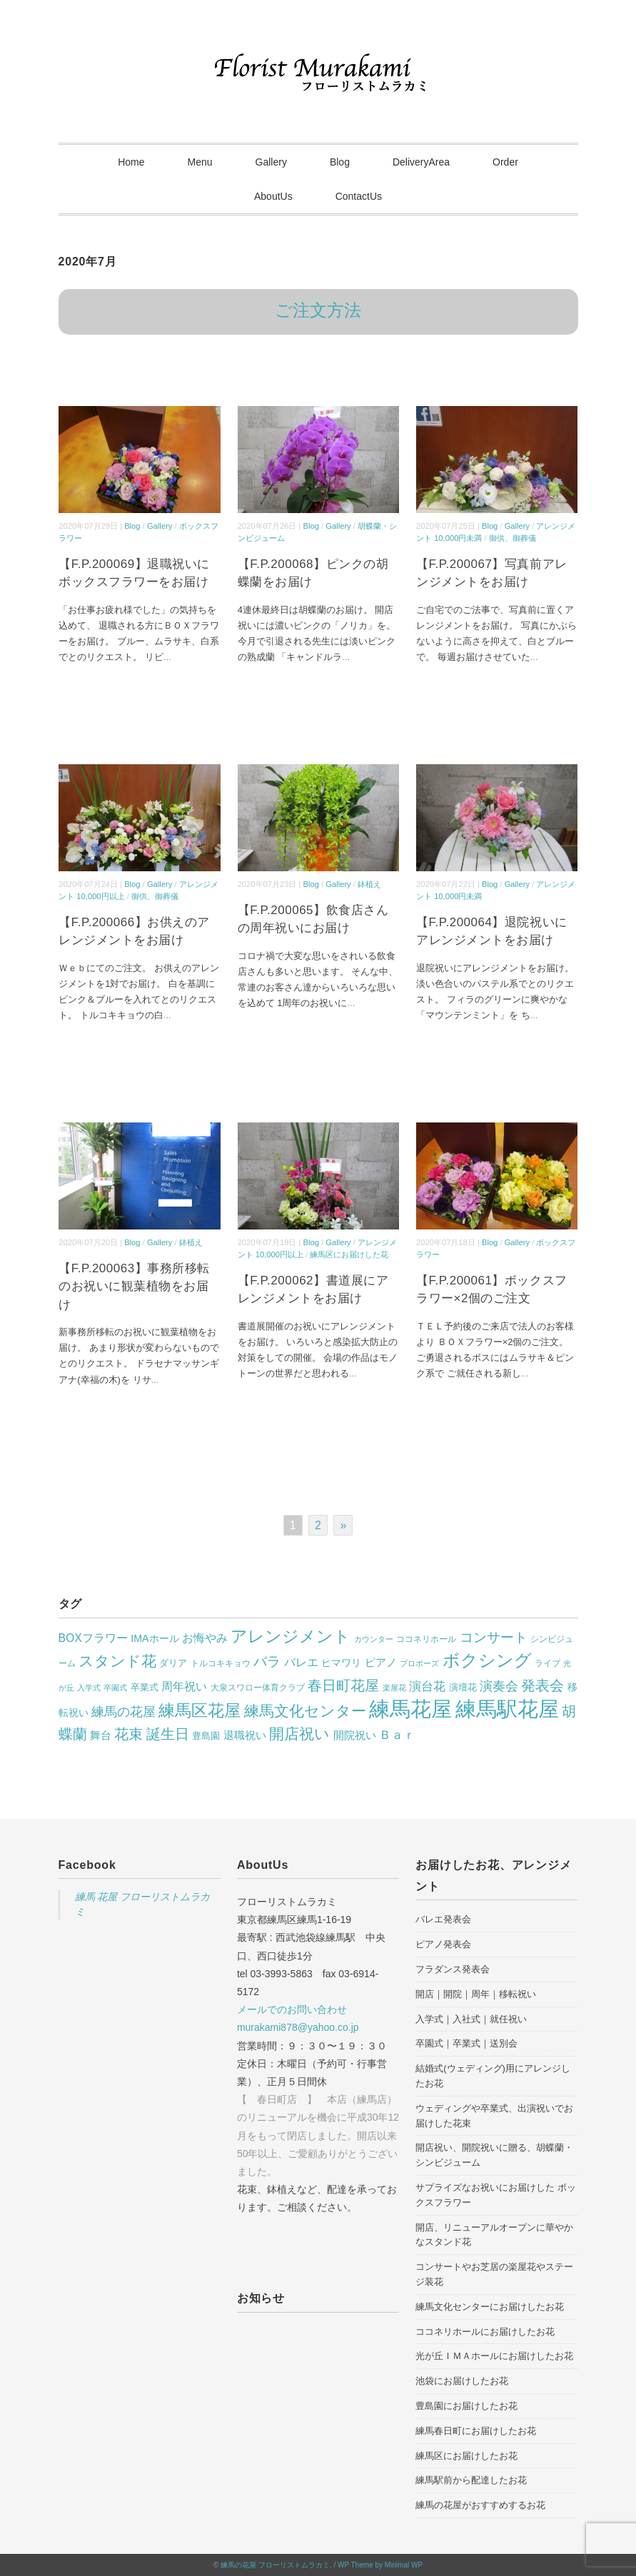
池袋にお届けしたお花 (461, 2380)
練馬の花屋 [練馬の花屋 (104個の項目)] (123, 1712)
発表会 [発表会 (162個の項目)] (542, 1685)
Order (505, 162)
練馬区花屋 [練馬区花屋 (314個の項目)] (199, 1710)
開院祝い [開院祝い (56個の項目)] (354, 1735)
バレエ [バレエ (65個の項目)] (301, 1662)
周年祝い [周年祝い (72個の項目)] (184, 1686)
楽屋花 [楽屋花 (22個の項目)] (394, 1687)
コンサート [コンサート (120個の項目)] (494, 1637)
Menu (200, 162)
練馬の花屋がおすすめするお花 (480, 2505)
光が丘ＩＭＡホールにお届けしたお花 (494, 2356)
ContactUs (358, 196)
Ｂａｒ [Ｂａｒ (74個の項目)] (397, 1735)
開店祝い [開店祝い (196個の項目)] (299, 1733)
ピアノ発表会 (443, 1944)
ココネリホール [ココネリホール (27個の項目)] (426, 1639)
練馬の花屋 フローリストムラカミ (275, 2565)
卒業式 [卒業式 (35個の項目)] (144, 1687)
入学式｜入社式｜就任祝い (471, 2019)
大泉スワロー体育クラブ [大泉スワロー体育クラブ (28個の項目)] (258, 1688)
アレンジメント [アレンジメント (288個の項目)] (290, 1636)
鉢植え (369, 884)
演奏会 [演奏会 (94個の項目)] (499, 1686)
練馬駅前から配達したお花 (471, 2480)
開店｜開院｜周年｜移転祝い (475, 1994)
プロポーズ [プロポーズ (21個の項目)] (419, 1663)
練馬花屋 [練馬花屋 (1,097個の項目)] (410, 1708)
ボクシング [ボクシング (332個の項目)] (487, 1660)
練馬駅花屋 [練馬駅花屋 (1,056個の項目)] (507, 1709)
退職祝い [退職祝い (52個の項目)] (244, 1735)
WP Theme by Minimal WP (380, 2565)
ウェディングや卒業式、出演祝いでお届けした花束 (494, 2116)
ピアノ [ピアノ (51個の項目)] (381, 1662)
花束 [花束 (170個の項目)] (128, 1734)
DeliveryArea (421, 162)
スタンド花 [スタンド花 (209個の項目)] (117, 1661)
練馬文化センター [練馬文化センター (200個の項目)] (305, 1711)
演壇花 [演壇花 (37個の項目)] (463, 1687)
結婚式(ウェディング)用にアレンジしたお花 (492, 2076)
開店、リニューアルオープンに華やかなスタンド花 (494, 2235)
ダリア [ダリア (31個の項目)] (173, 1663)
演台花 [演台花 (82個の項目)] (427, 1686)
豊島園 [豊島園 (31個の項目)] (206, 1736)
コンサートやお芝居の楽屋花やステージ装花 (494, 2274)
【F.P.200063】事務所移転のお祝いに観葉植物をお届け (134, 1287)
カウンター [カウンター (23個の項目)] (373, 1639)
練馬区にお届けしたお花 (466, 2455)
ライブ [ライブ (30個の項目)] (547, 1663)
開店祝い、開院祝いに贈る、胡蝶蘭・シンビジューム (494, 2155)
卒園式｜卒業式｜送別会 (466, 2043)
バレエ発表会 (443, 1919)
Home (131, 162)
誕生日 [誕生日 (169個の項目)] (167, 1734)
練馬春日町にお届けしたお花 (475, 2430)
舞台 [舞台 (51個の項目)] (100, 1735)
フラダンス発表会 (452, 1969)
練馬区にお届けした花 (349, 1254)
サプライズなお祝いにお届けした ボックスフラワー (495, 2195)
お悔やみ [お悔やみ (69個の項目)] (205, 1637)
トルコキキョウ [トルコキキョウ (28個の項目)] (221, 1663)
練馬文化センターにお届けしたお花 (489, 2306)
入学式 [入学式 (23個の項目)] (89, 1687)
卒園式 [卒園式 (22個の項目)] (115, 1687)
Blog (340, 162)
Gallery (271, 162)
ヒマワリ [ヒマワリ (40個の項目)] (341, 1663)
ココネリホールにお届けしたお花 (485, 2331)
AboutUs (273, 196)
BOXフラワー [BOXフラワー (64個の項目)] (93, 1638)
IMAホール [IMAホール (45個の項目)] (154, 1638)
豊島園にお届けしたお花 (466, 2405)
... (167, 656)
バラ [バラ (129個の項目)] (267, 1661)
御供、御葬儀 (512, 538)
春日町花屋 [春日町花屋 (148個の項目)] (343, 1685)
